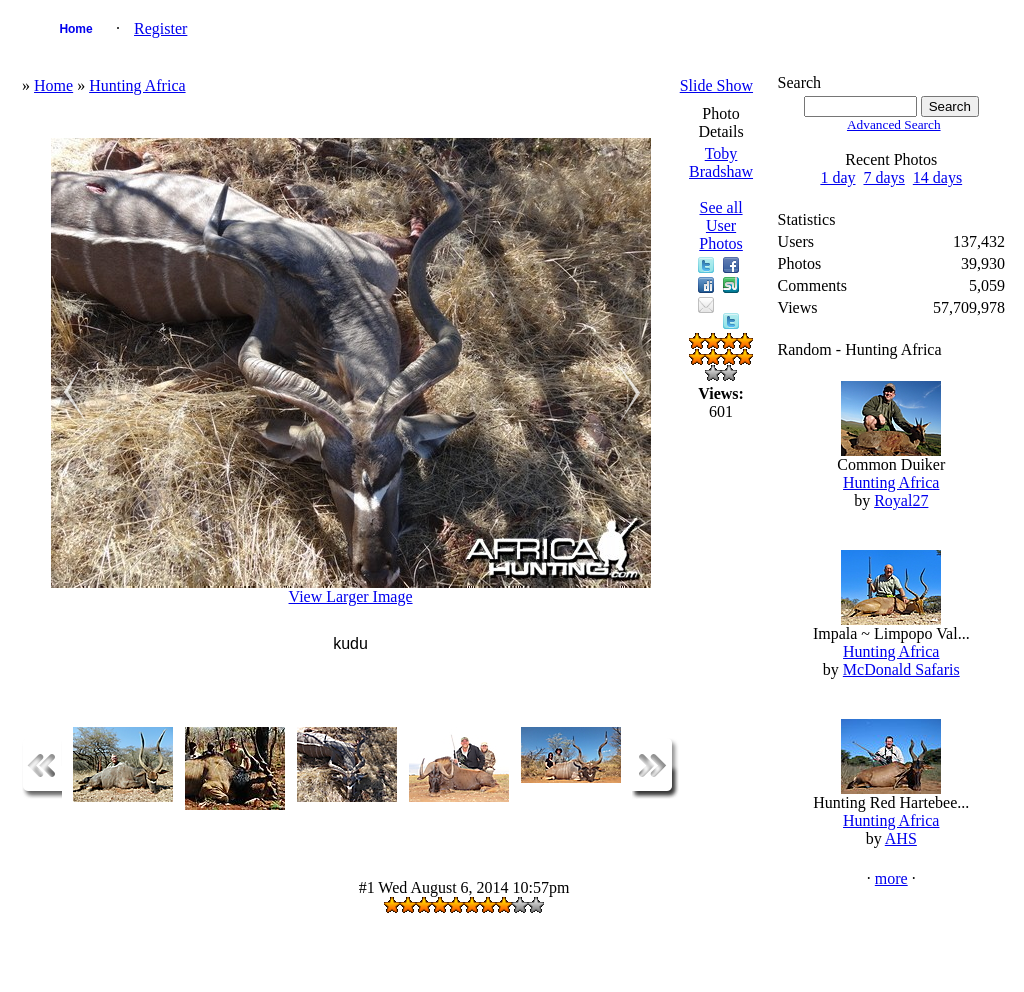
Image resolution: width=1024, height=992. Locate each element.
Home (75, 29)
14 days (937, 177)
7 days (883, 177)
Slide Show (716, 85)
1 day (837, 177)
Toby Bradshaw (721, 162)
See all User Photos (721, 225)
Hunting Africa (137, 85)
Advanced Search (894, 124)
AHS (901, 838)
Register (160, 28)
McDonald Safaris (901, 669)
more (891, 878)
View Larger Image (351, 596)
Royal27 (901, 500)
